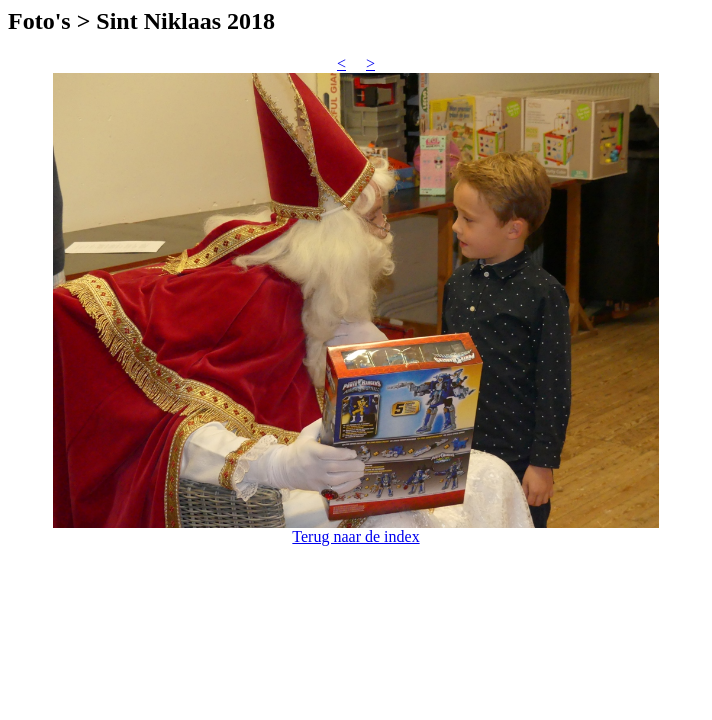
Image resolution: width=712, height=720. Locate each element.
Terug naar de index (355, 536)
